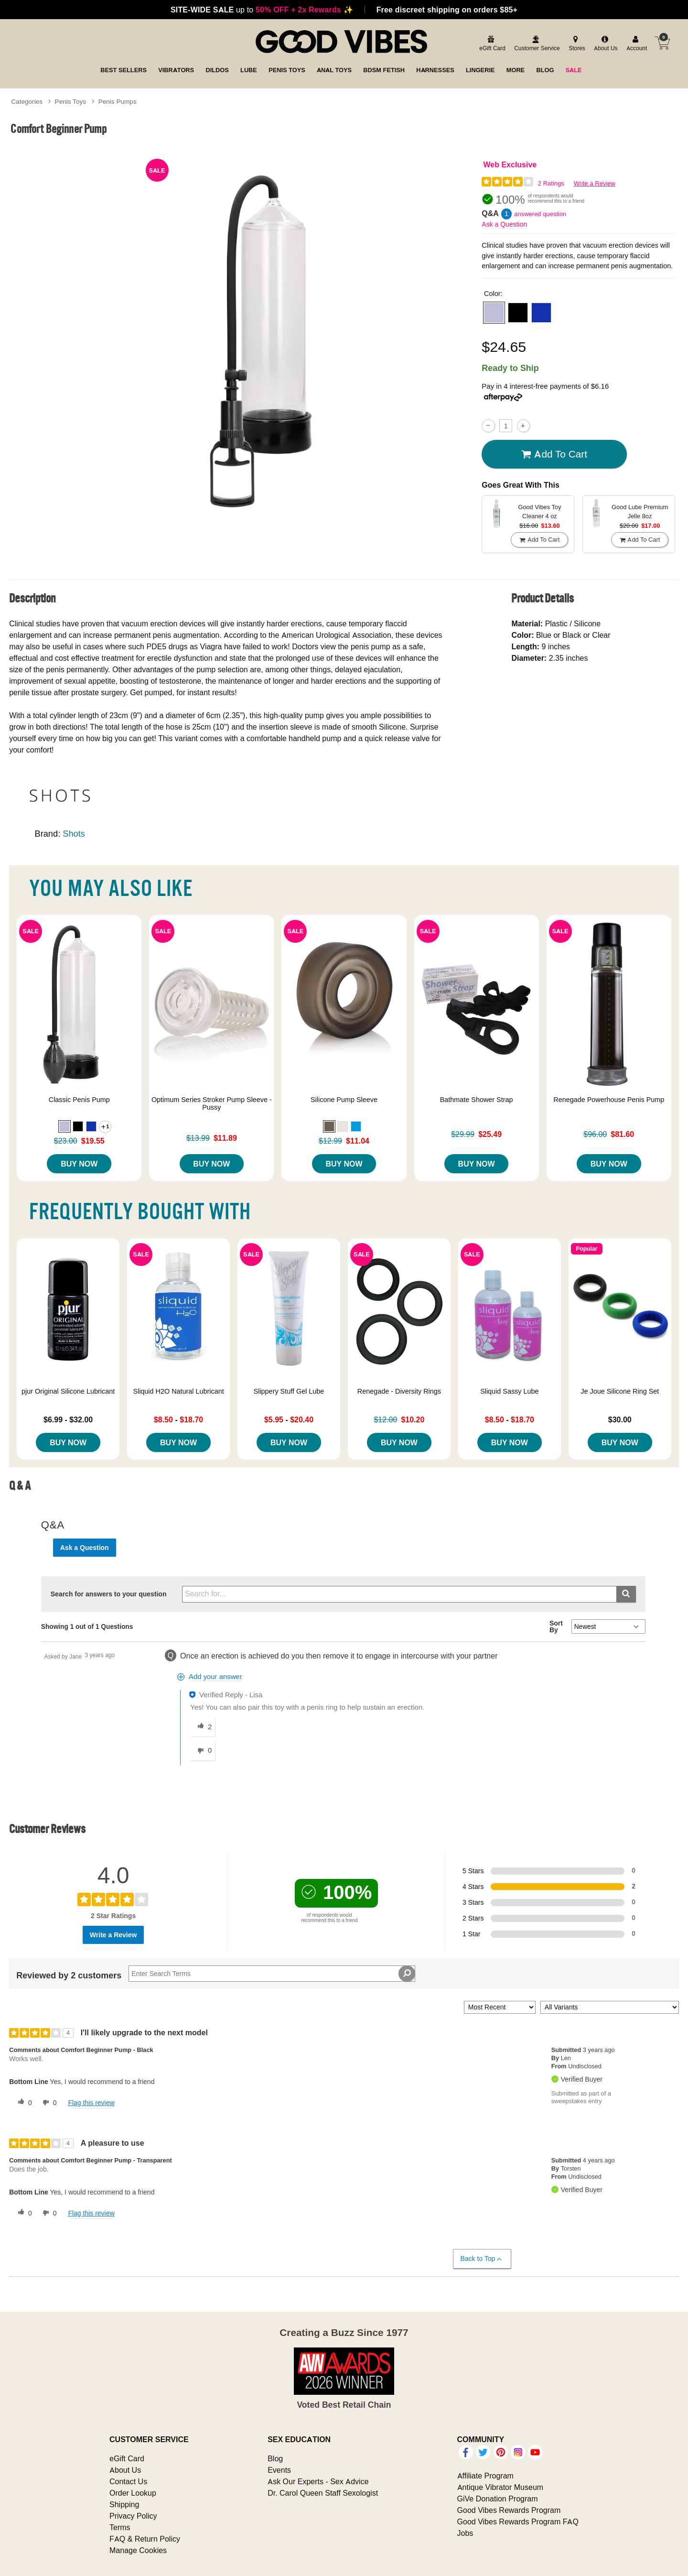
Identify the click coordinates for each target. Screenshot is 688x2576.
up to (262, 9)
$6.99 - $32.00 (68, 1419)
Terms (119, 2527)
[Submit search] (626, 1594)
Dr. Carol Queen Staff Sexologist (323, 2493)
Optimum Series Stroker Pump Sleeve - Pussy (211, 1103)
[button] (494, 313)
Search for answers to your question (109, 1594)
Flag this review (91, 2103)
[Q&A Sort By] (608, 1626)
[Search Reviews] (272, 1973)
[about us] (604, 44)
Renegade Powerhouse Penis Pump (608, 1099)
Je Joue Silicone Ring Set (619, 1391)
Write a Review (594, 183)
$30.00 (620, 1419)
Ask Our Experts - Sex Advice (318, 2481)
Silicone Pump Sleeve (344, 1099)
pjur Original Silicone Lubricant (68, 1391)
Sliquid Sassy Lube (509, 1391)
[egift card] (491, 44)
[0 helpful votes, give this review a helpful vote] (23, 2102)
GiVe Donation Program (497, 2498)
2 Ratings (551, 183)
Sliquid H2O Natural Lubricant (178, 1391)
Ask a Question (504, 224)
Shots (74, 833)
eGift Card (126, 2458)
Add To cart (554, 454)
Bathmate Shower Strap (476, 1099)
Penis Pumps (117, 101)
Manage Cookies (138, 2550)
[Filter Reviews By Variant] (609, 2007)
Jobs (465, 2533)
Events (279, 2470)
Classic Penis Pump (79, 1099)
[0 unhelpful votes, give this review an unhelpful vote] (47, 2102)
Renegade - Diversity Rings (399, 1391)
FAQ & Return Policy (144, 2538)
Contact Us (128, 2481)
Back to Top (482, 2259)
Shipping (124, 2504)
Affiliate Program (485, 2475)
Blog (275, 2458)
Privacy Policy (133, 2516)
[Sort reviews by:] (500, 2007)
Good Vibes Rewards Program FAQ (518, 2521)
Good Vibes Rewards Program (509, 2510)
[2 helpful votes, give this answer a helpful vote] (202, 1726)
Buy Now (79, 1163)
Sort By (556, 1626)
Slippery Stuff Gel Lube (289, 1391)
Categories (27, 101)
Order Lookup (132, 2493)
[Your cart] (662, 43)
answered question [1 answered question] (540, 214)
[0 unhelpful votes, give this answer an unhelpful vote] (202, 1750)
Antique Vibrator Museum (500, 2487)
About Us (125, 2470)
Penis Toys (70, 101)
